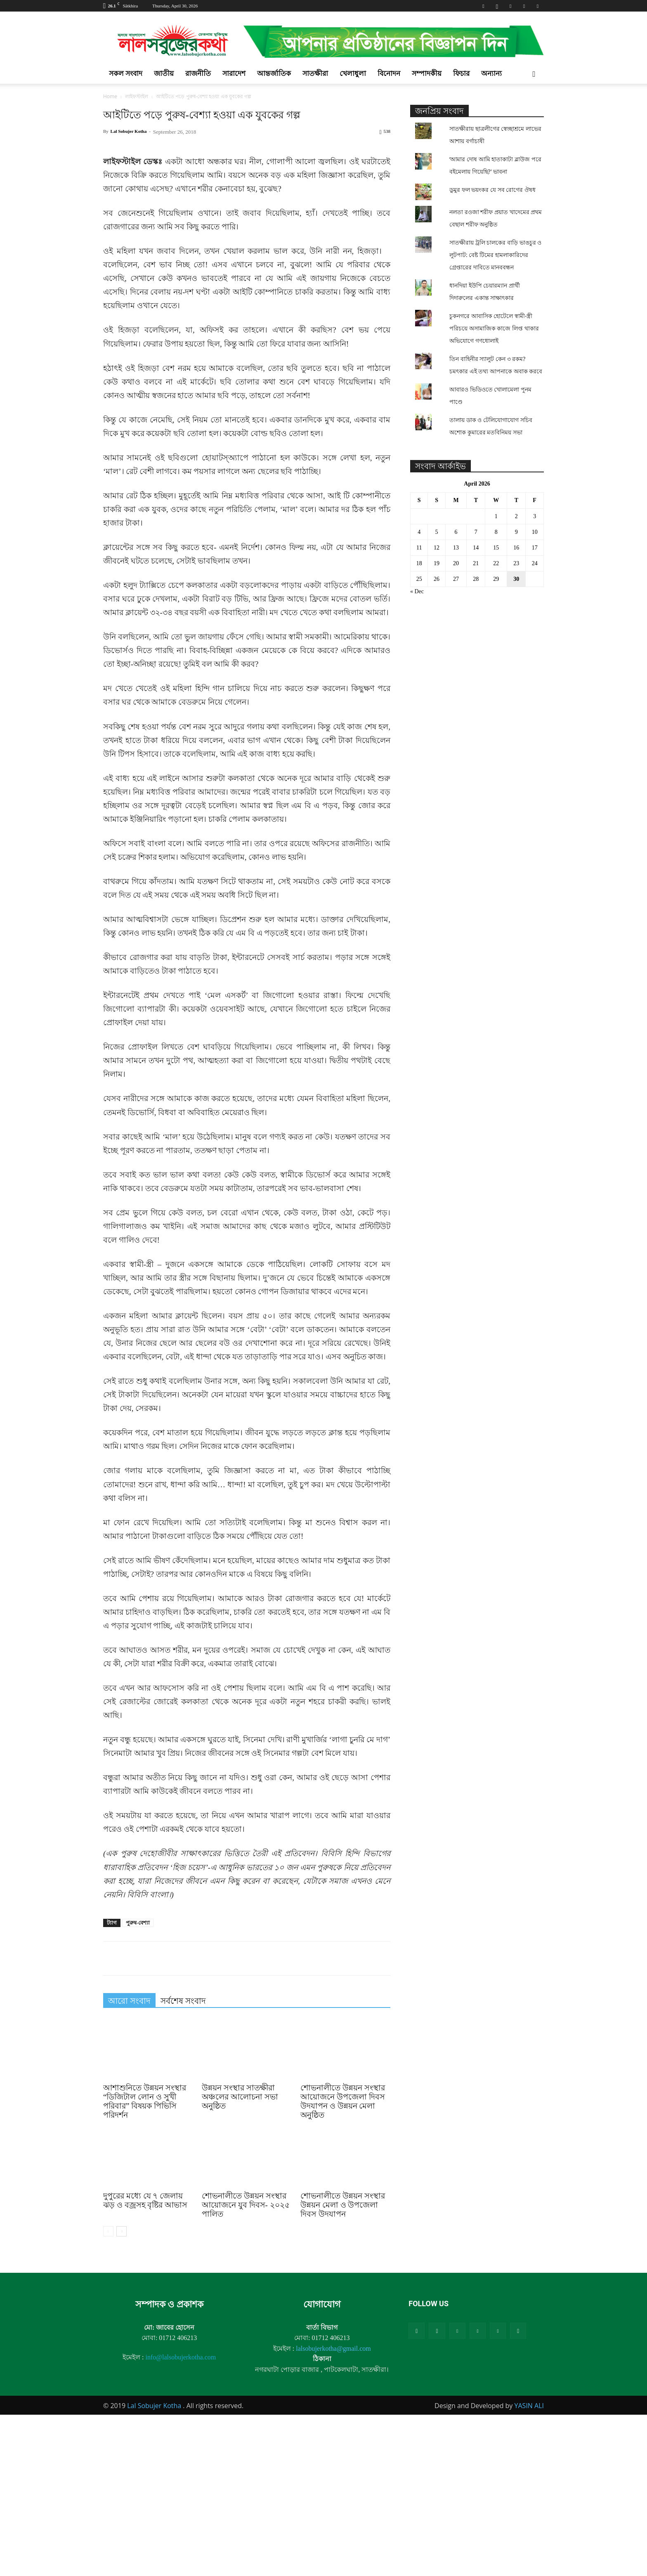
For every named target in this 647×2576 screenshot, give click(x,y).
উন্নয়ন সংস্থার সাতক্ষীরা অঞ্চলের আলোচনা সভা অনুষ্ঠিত (240, 2258)
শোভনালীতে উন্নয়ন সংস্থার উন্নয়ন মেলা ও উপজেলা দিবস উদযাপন (342, 2366)
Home (110, 96)
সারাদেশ (234, 74)
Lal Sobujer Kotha (129, 131)
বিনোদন (389, 74)
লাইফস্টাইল (136, 96)
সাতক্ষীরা (315, 74)
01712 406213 (178, 2499)
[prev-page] (108, 2392)
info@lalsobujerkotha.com (181, 2518)
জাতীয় (164, 74)
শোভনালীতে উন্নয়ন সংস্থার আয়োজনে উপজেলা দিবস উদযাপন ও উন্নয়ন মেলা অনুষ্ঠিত (342, 2263)
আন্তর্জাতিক (274, 74)
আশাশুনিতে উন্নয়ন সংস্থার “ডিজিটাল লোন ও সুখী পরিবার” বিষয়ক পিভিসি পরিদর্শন (144, 2263)
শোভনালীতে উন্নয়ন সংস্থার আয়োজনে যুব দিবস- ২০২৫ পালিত (246, 2366)
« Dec (417, 591)
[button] (534, 74)
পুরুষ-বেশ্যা (138, 2084)
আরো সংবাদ (129, 2162)
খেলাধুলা (353, 74)
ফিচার (461, 74)
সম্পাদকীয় (427, 74)
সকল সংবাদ (125, 74)
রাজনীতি (198, 74)
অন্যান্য (491, 74)
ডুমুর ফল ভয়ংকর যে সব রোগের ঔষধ (492, 189)
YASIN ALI (529, 2566)
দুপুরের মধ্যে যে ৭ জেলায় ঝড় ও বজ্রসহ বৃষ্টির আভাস (145, 2362)
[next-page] (121, 2392)
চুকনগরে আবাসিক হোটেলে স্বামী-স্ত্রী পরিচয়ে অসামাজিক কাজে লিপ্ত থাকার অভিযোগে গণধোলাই (494, 328)
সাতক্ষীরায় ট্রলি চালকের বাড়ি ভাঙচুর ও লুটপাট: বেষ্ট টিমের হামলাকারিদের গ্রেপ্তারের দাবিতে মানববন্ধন (495, 254)
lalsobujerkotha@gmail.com (333, 2509)
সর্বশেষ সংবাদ (183, 2162)
